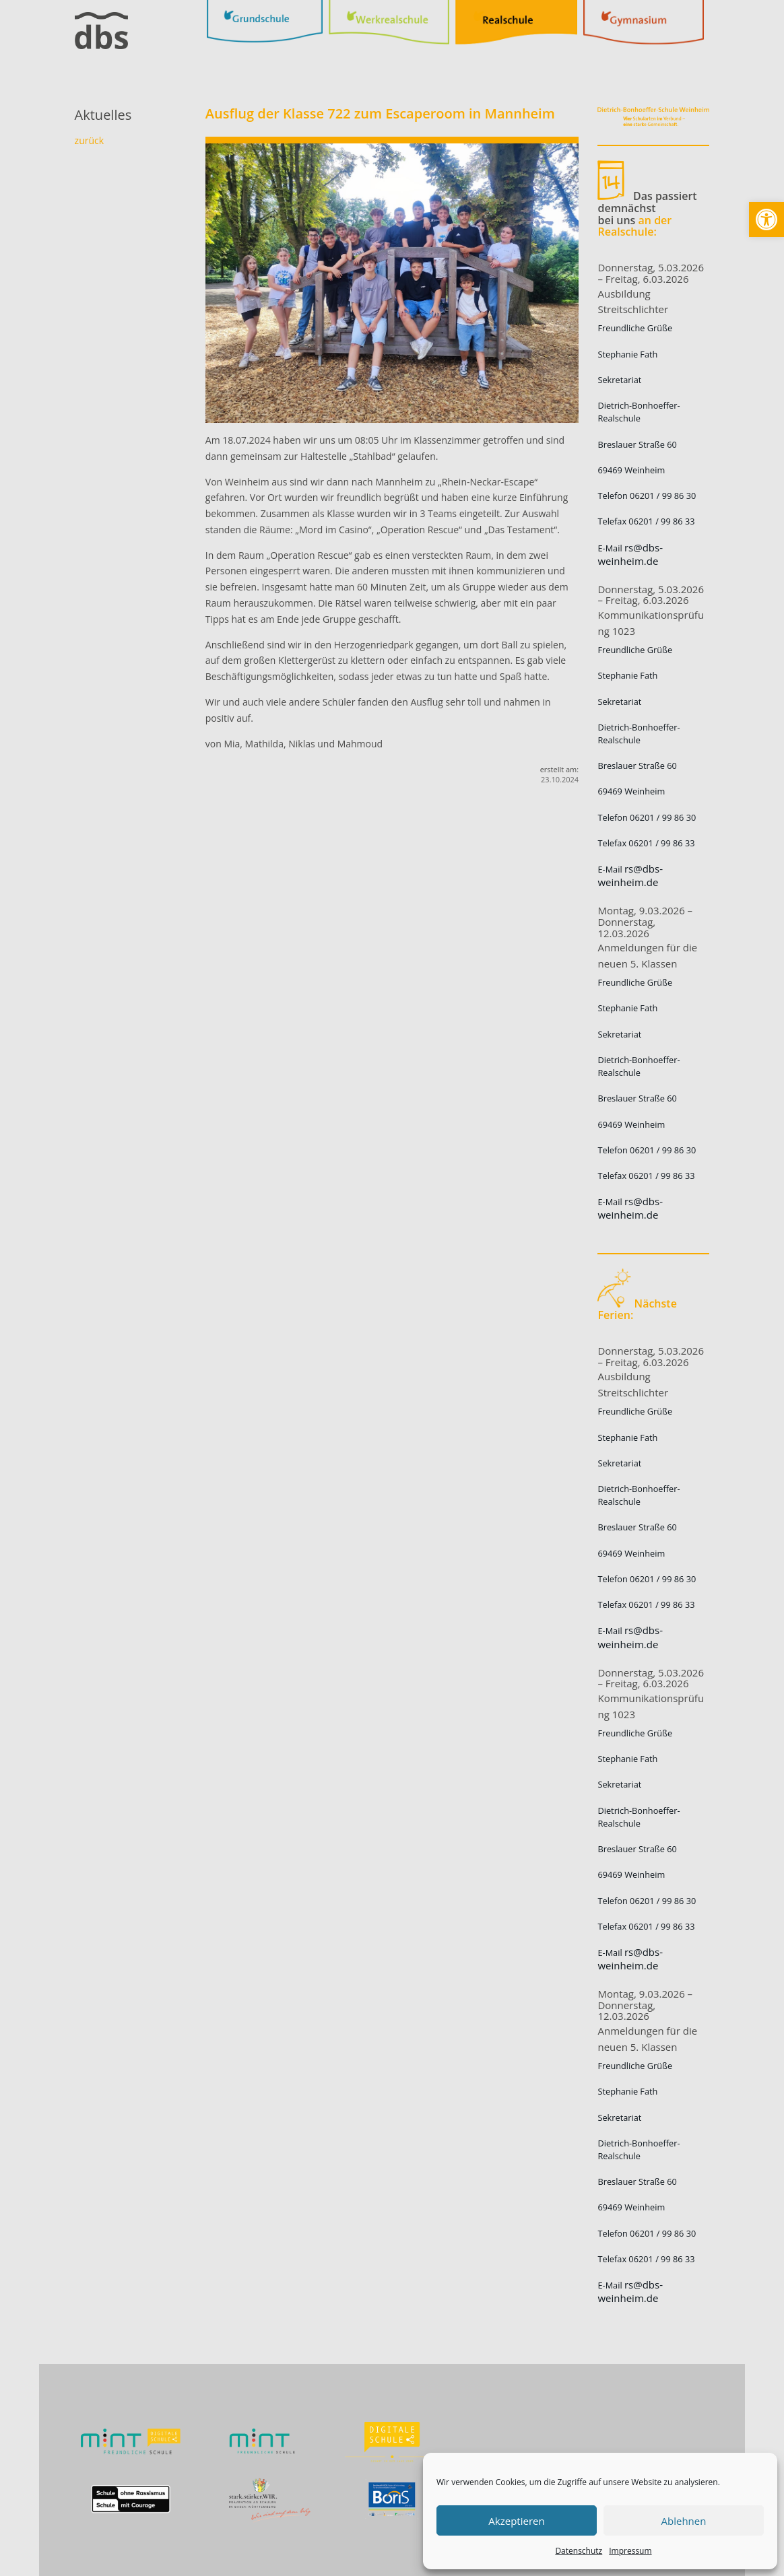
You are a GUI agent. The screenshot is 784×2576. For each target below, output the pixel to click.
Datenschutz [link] (578, 2550)
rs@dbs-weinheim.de (630, 554)
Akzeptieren (516, 2521)
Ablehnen (684, 2521)
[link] (766, 219)
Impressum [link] (630, 2550)
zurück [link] (89, 140)
